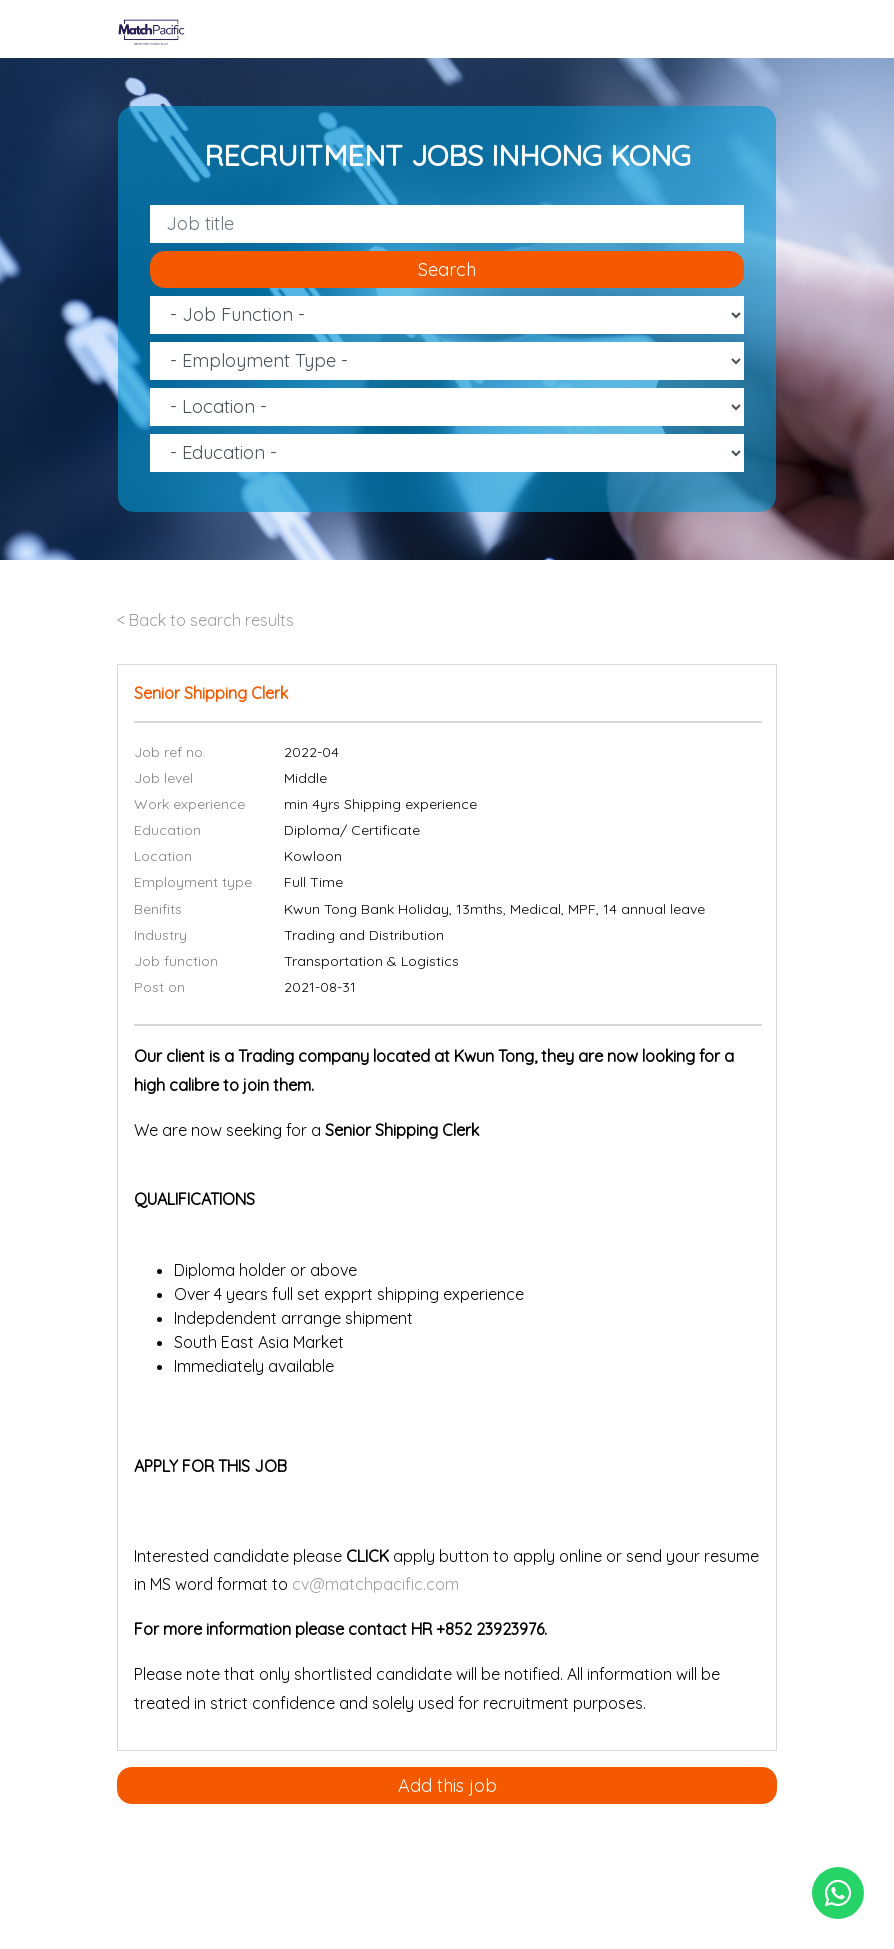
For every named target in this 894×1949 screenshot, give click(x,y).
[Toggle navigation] (764, 29)
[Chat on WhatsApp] (838, 1893)
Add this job (447, 1785)
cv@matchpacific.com (375, 1584)
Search (447, 269)
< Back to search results (205, 620)
